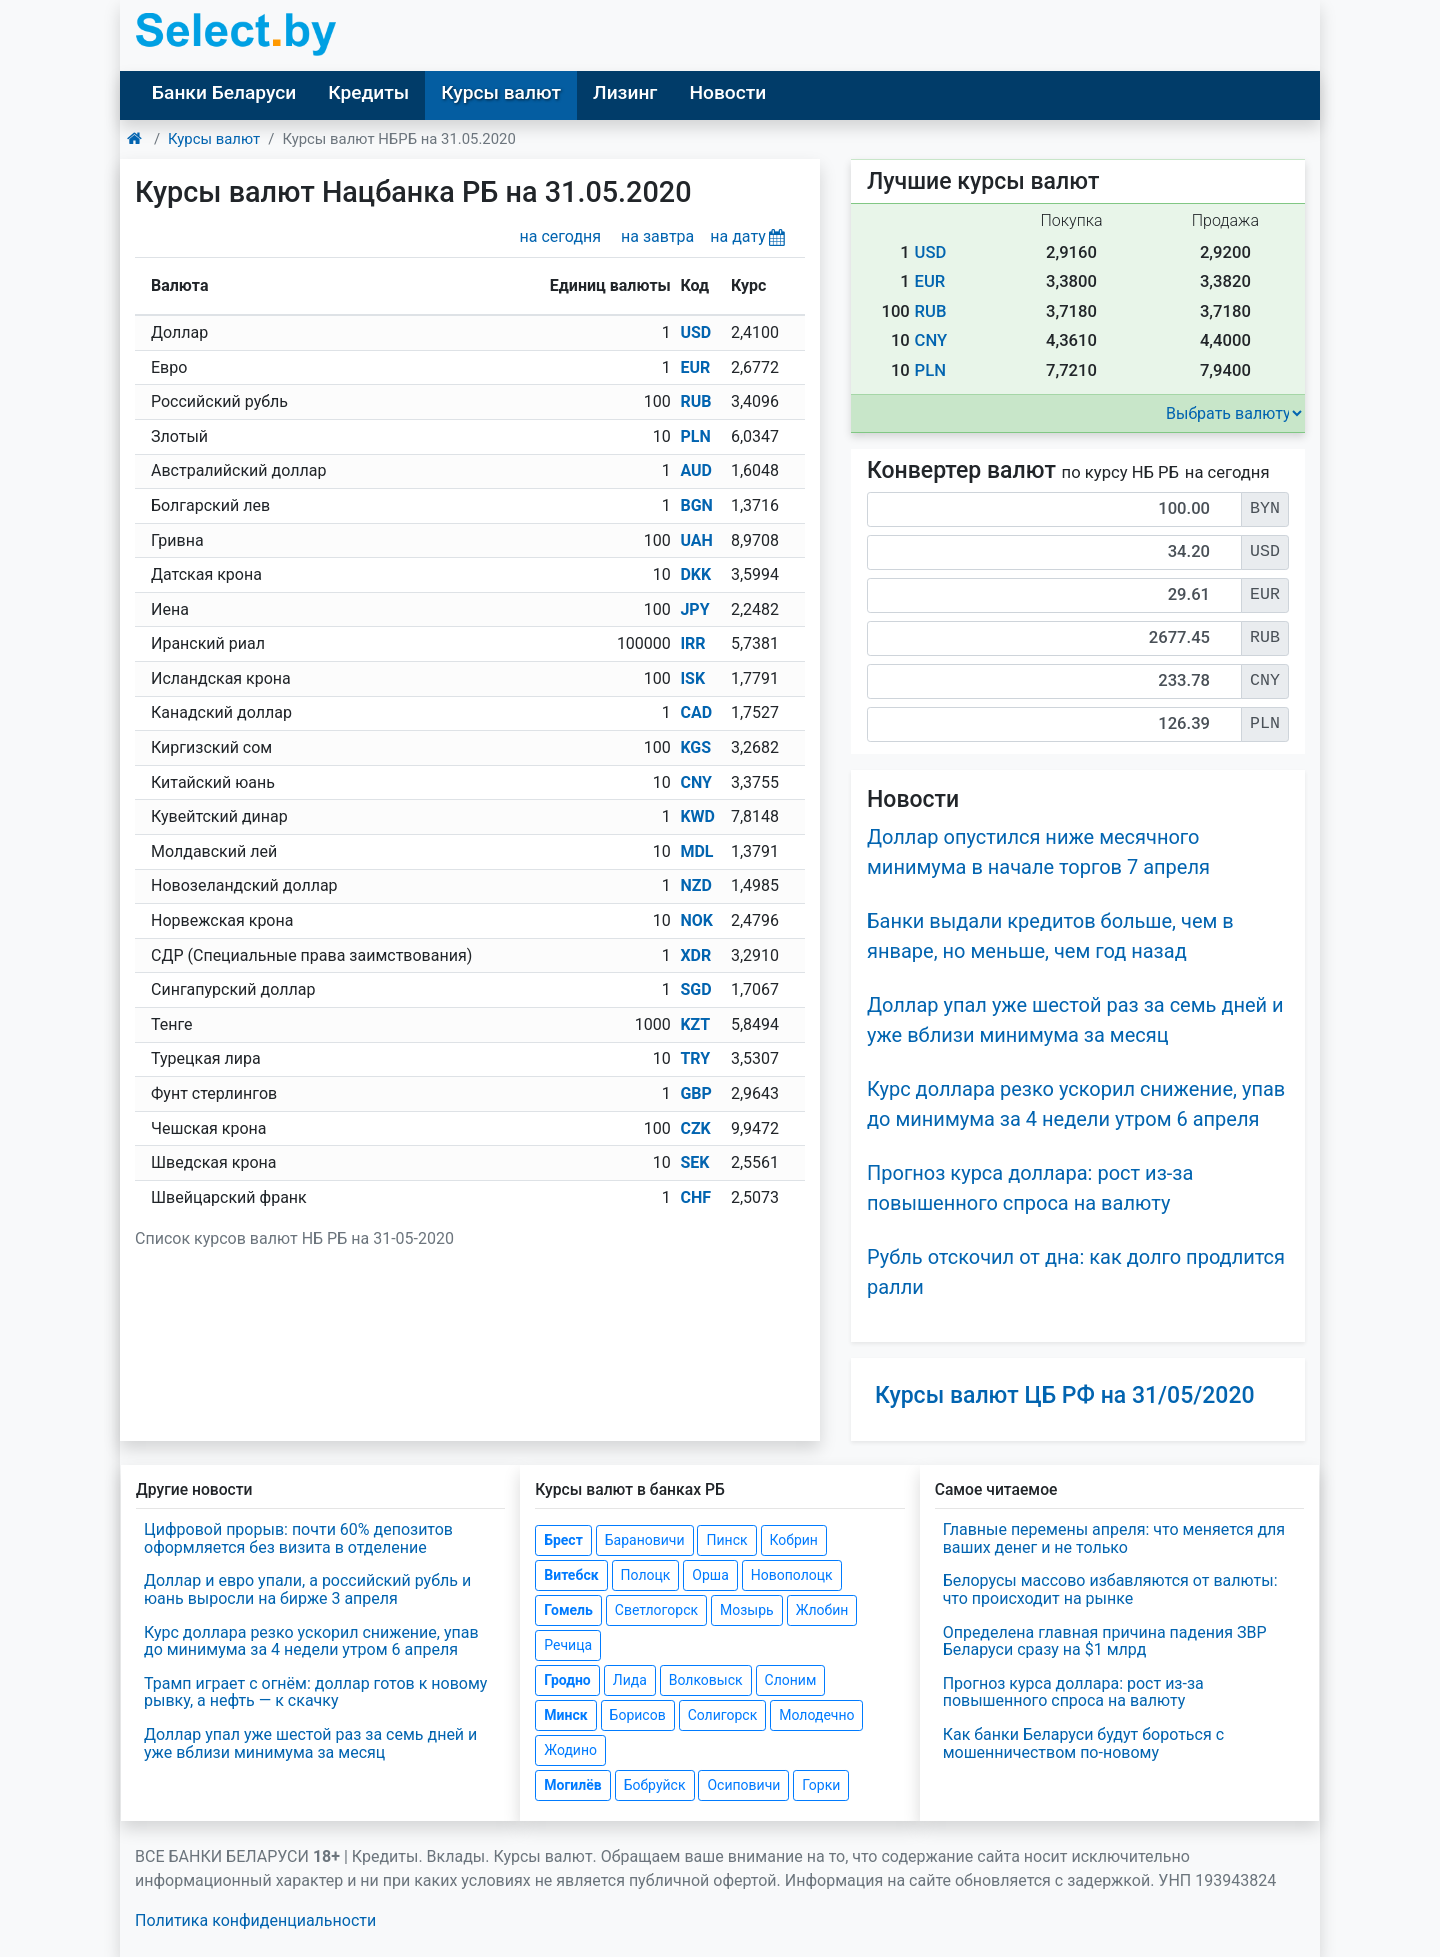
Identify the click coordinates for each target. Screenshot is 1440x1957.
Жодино (570, 1750)
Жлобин (822, 1610)
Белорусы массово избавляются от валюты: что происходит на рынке (1110, 1589)
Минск (565, 1715)
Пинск (726, 1540)
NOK (696, 920)
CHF (695, 1197)
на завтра (657, 236)
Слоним (791, 1680)
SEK (694, 1162)
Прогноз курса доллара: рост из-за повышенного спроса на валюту (1073, 1692)
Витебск (571, 1575)
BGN (696, 505)
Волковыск (706, 1680)
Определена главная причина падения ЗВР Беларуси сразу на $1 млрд (1105, 1641)
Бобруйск (655, 1785)
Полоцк (646, 1575)
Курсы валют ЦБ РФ (1065, 1395)
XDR (695, 955)
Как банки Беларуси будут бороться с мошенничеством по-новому (1083, 1743)
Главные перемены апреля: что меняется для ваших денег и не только (1114, 1538)
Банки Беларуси (224, 92)
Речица (568, 1645)
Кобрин (794, 1540)
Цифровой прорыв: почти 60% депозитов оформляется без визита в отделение (298, 1538)
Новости (727, 92)
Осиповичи (743, 1785)
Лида (630, 1680)
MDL (696, 851)
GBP (695, 1093)
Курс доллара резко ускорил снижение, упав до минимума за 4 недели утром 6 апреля (311, 1641)
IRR (692, 643)
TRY (695, 1058)
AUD (696, 470)
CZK (695, 1128)
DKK (695, 574)
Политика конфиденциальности (255, 1920)
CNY (695, 782)
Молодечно (816, 1715)
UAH (696, 540)
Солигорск (723, 1715)
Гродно (567, 1680)
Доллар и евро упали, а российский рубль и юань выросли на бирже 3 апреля (307, 1589)
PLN (695, 436)
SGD (695, 989)
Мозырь (747, 1610)
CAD (696, 712)
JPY (694, 609)
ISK (692, 678)
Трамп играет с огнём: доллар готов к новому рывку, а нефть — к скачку (315, 1692)
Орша (710, 1575)
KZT (695, 1024)
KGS (695, 747)
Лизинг (625, 92)
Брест (563, 1540)
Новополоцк (792, 1575)
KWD (697, 816)
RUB (695, 401)
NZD (695, 885)
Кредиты (368, 92)
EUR (695, 367)
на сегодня (561, 236)
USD (695, 332)
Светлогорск (656, 1610)
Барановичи (645, 1540)
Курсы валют (501, 92)
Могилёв (572, 1785)
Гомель (568, 1610)
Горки (821, 1785)
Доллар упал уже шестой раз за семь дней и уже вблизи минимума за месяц (310, 1743)
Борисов (638, 1715)
